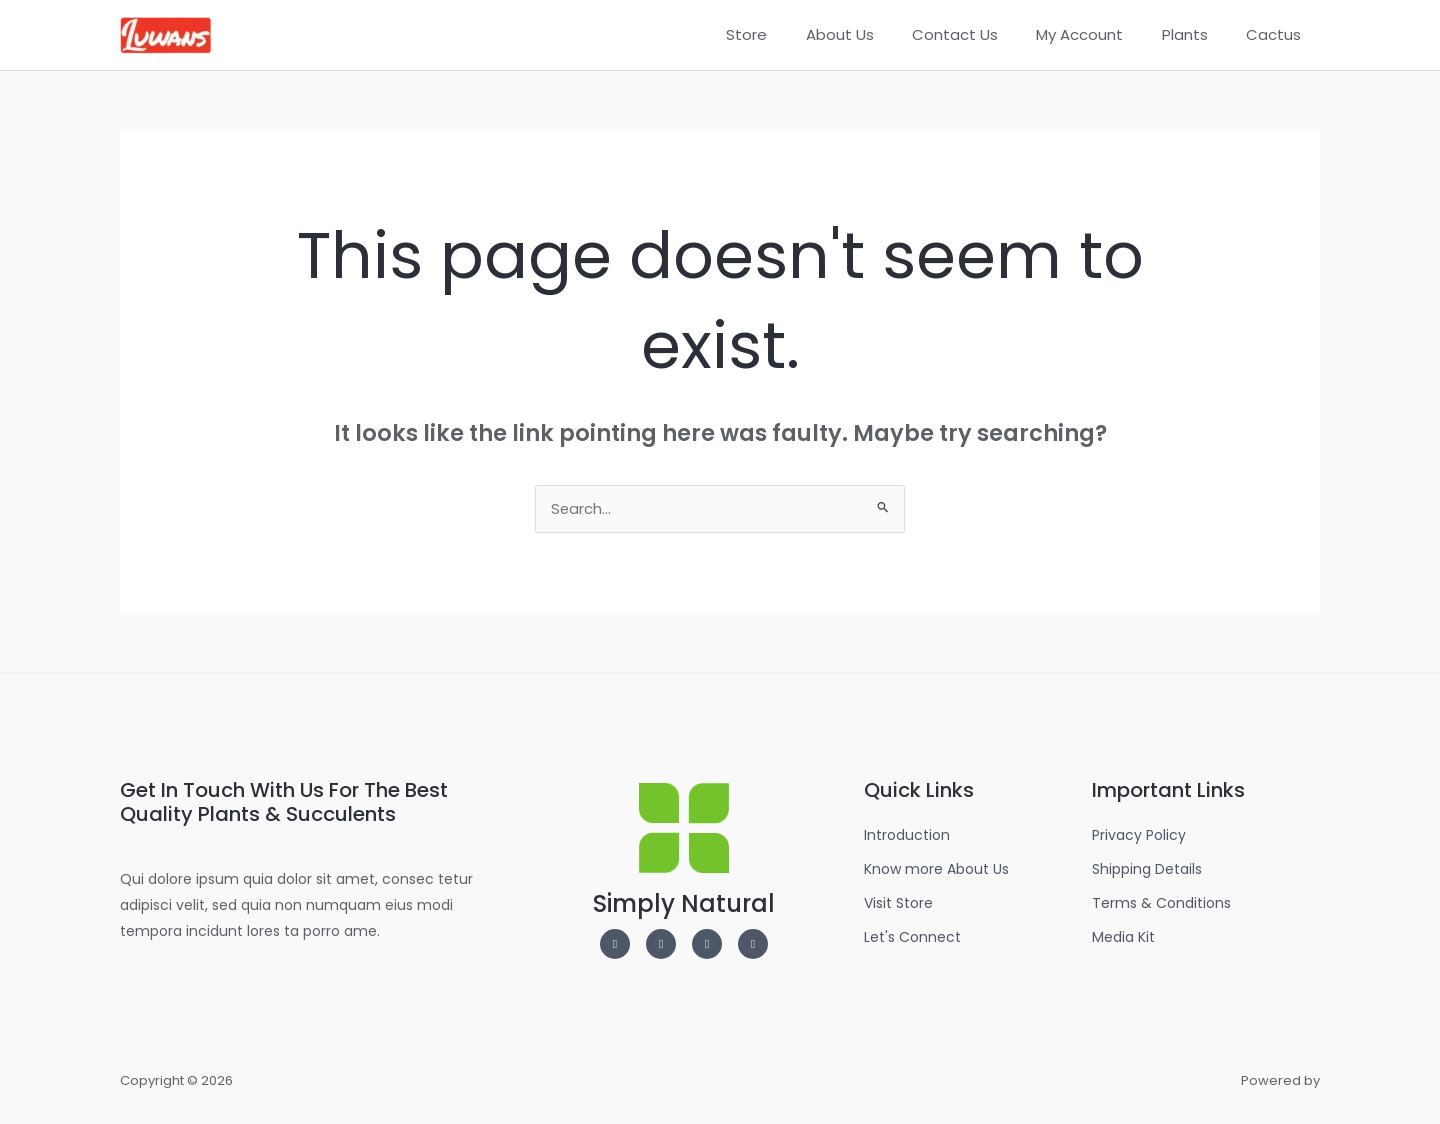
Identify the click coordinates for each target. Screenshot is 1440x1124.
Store (792, 34)
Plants (1197, 34)
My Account (1100, 34)
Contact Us (984, 34)
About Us (877, 34)
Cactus (1277, 34)
